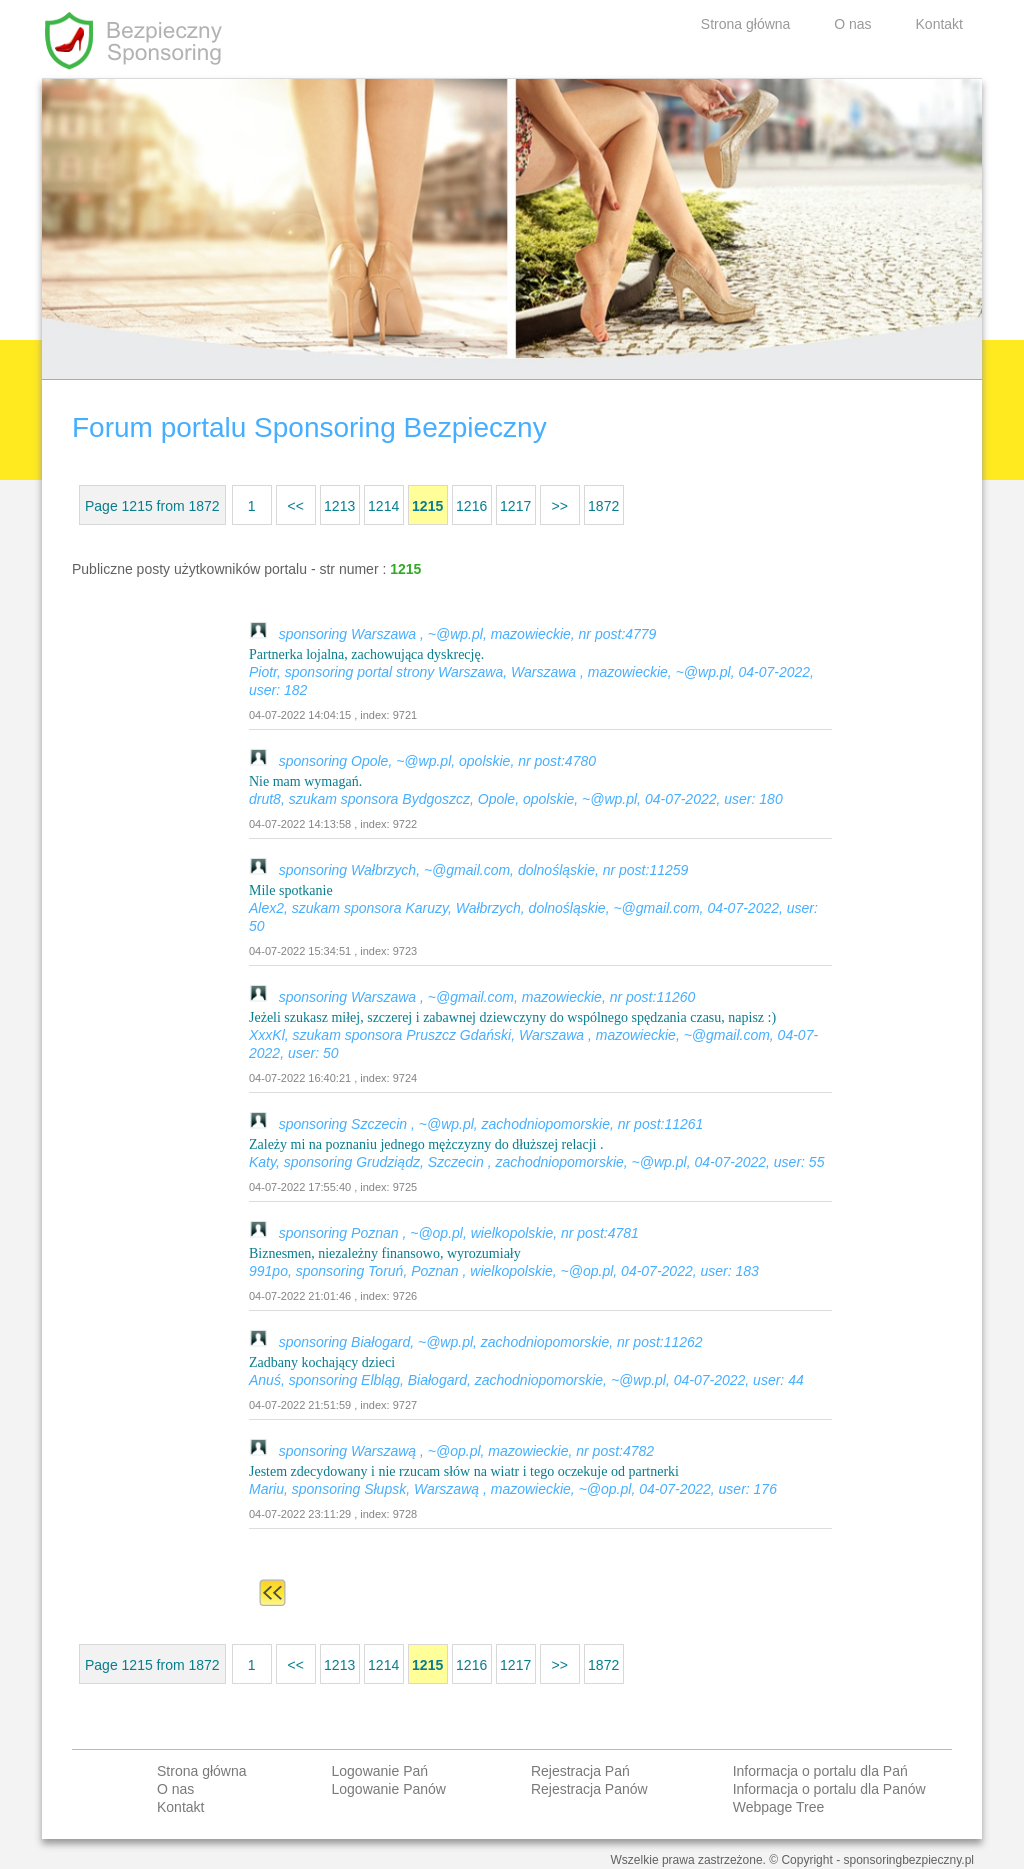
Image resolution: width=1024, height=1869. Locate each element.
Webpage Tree (779, 1807)
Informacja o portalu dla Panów (829, 1789)
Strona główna (746, 24)
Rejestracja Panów (589, 1789)
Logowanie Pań (380, 1771)
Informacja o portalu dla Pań (820, 1771)
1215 (427, 506)
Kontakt (939, 24)
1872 (603, 506)
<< (295, 506)
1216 (471, 506)
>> (559, 506)
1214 (383, 506)
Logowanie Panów (389, 1789)
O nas (852, 24)
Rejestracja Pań (580, 1771)
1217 (515, 506)
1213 (339, 506)
